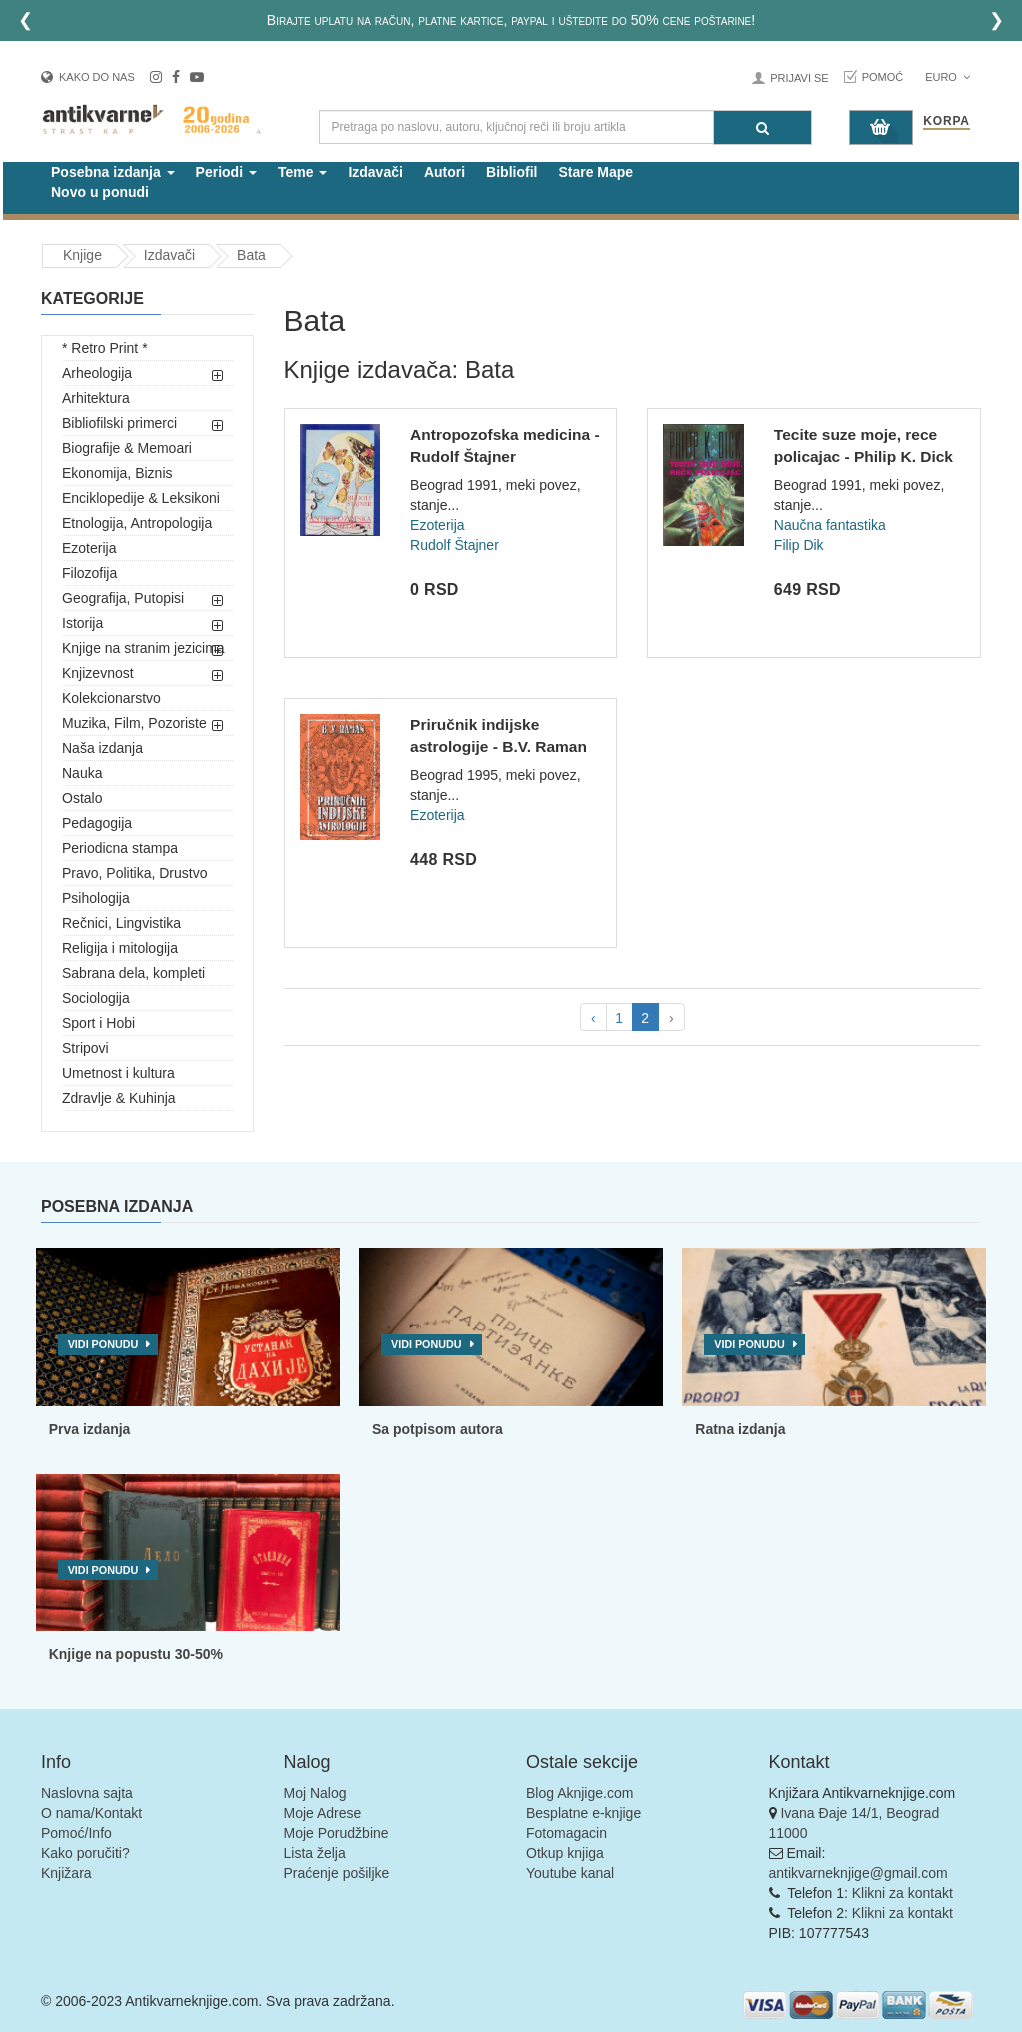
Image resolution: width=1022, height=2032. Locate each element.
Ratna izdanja (740, 1429)
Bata (251, 255)
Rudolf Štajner (454, 545)
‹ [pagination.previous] (593, 1018)
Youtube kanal (570, 1873)
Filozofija (89, 573)
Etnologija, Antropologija (137, 523)
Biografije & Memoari (127, 448)
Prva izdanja (90, 1429)
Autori (444, 172)
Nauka (82, 773)
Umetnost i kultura (118, 1073)
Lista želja (315, 1853)
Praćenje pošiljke (337, 1873)
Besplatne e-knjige (583, 1813)
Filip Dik (799, 545)
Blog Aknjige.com (579, 1793)
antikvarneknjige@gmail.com (858, 1873)
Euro (947, 77)
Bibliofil (511, 172)
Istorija (82, 623)
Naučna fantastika (830, 525)
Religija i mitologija (120, 948)
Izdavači (375, 172)
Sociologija (96, 998)
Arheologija (97, 373)
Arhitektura (96, 398)
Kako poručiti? (85, 1853)
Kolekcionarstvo (111, 698)
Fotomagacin (566, 1833)
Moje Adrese (323, 1813)
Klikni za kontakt (902, 1893)
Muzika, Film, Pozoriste (134, 723)
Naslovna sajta (87, 1793)
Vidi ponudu (103, 1344)
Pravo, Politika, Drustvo (135, 873)
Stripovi (85, 1048)
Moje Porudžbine (336, 1833)
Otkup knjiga (565, 1853)
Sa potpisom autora (437, 1429)
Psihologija (96, 898)
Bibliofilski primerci (119, 423)
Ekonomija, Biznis (117, 473)
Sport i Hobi (98, 1023)
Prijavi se (799, 78)
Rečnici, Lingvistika (121, 923)
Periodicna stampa (120, 848)
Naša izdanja (102, 748)
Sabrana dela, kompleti (133, 973)
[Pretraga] (762, 127)
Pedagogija (97, 823)
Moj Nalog (315, 1793)
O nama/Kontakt (91, 1813)
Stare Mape (595, 172)
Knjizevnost (98, 673)
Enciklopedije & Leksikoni (141, 498)
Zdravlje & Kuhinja (119, 1098)
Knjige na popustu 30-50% (136, 1654)
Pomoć (883, 77)
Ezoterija (89, 548)
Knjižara (66, 1873)
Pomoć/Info (76, 1833)
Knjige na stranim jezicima (143, 648)
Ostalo (82, 798)
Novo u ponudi (100, 192)
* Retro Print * (105, 348)
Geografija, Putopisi (123, 598)
